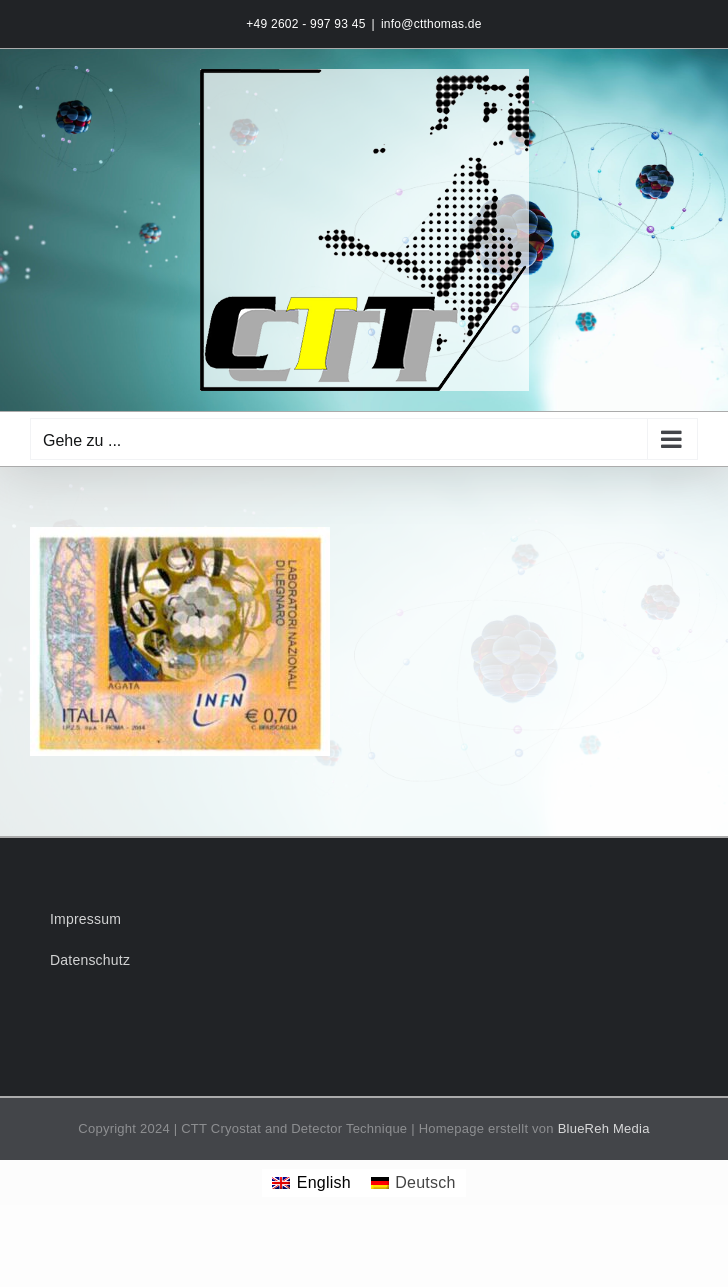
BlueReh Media (604, 1128)
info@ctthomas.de (431, 24)
